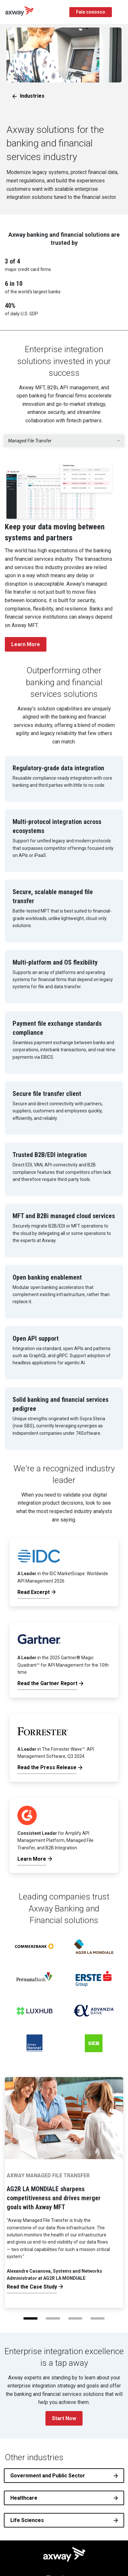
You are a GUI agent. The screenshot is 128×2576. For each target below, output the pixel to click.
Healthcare (23, 2498)
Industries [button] (32, 96)
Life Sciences (27, 2520)
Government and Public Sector (47, 2476)
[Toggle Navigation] (120, 12)
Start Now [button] (64, 2418)
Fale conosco (90, 12)
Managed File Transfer (30, 440)
